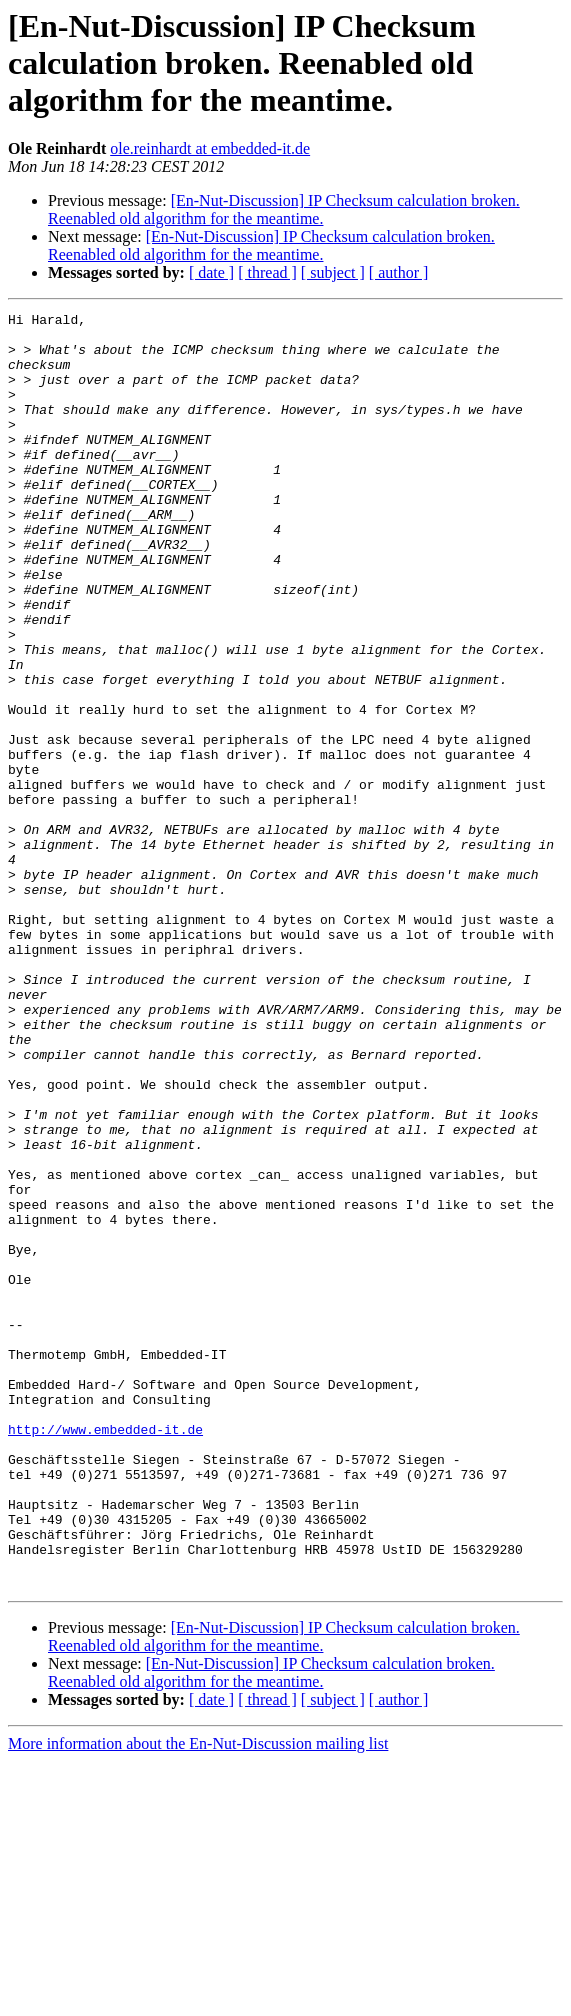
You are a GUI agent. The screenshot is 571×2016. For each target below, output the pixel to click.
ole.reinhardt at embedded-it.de (210, 148)
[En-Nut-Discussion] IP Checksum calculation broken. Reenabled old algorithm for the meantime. (284, 209)
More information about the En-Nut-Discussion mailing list (198, 1998)
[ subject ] (333, 272)
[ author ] (399, 272)
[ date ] (211, 272)
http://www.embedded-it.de (105, 1654)
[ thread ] (267, 272)
